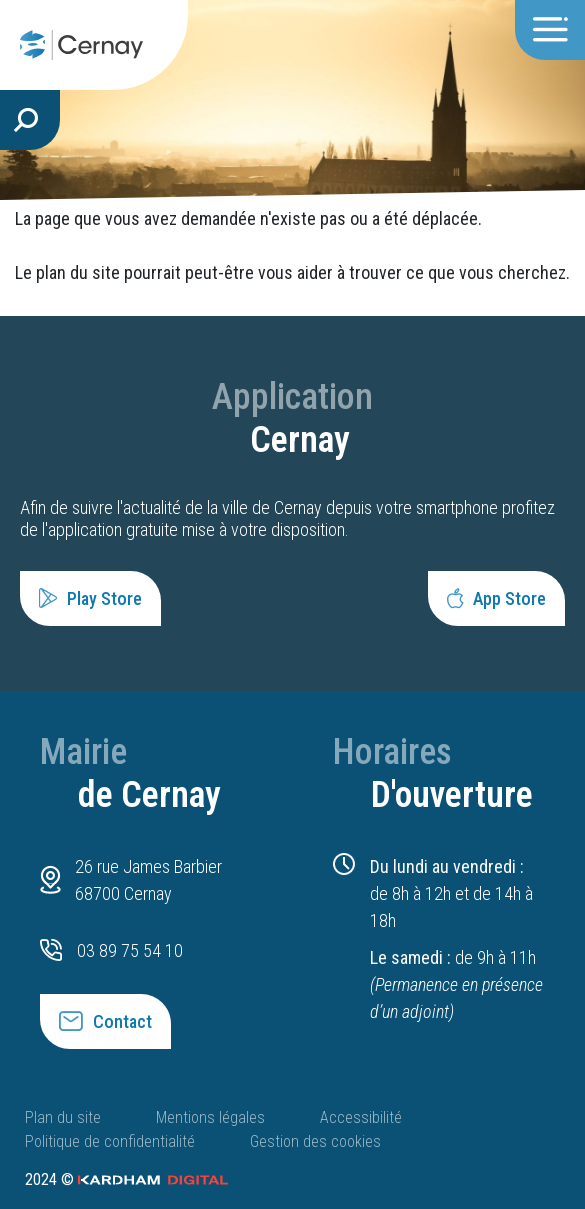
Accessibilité (361, 1117)
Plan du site (63, 1117)
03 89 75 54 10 (130, 950)
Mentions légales (210, 1117)
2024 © (126, 1179)
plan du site (78, 272)
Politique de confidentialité (110, 1141)
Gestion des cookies (315, 1141)
